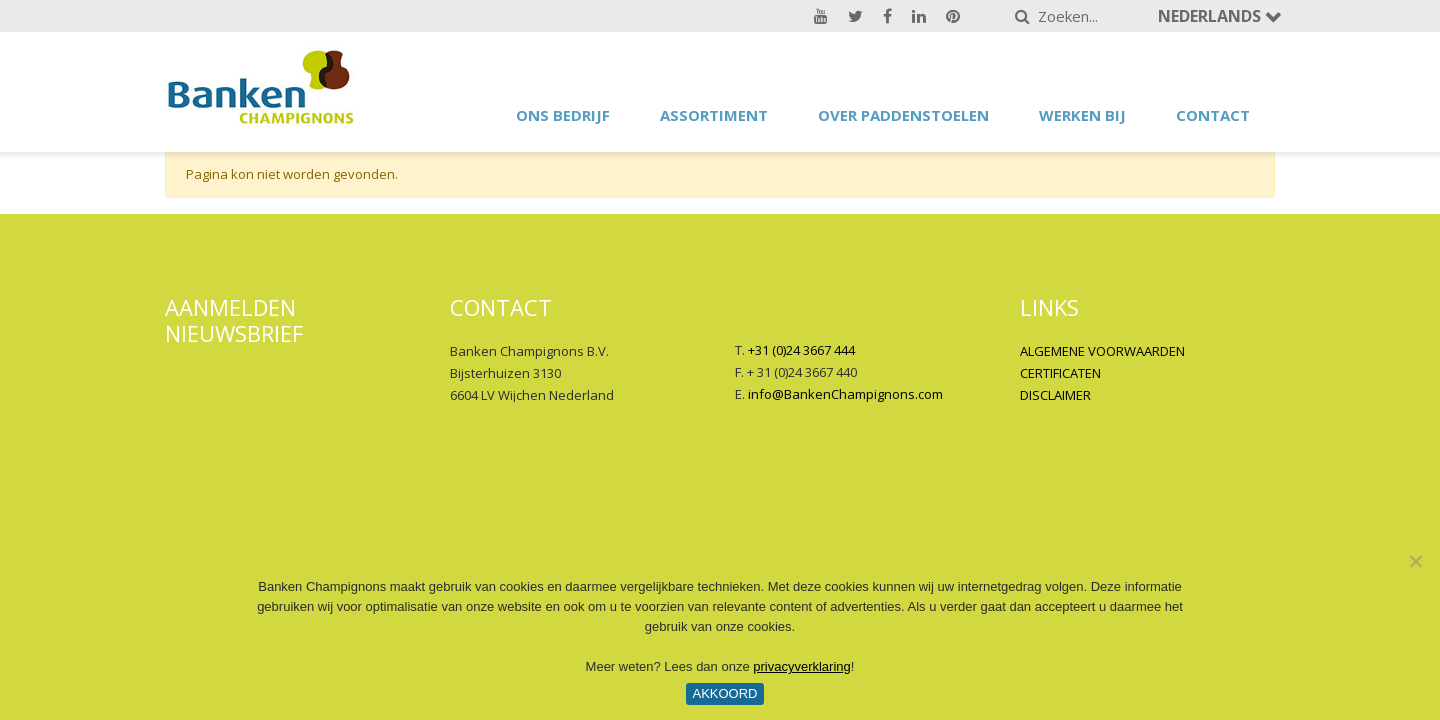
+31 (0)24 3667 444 (801, 350)
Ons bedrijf (563, 115)
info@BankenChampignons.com (845, 394)
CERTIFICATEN (1060, 373)
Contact (1213, 115)
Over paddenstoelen (903, 115)
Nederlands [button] (1211, 16)
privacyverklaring (802, 666)
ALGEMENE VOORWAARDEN (1102, 351)
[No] (1415, 561)
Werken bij (1082, 115)
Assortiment (714, 115)
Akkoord (724, 693)
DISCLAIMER (1055, 395)
